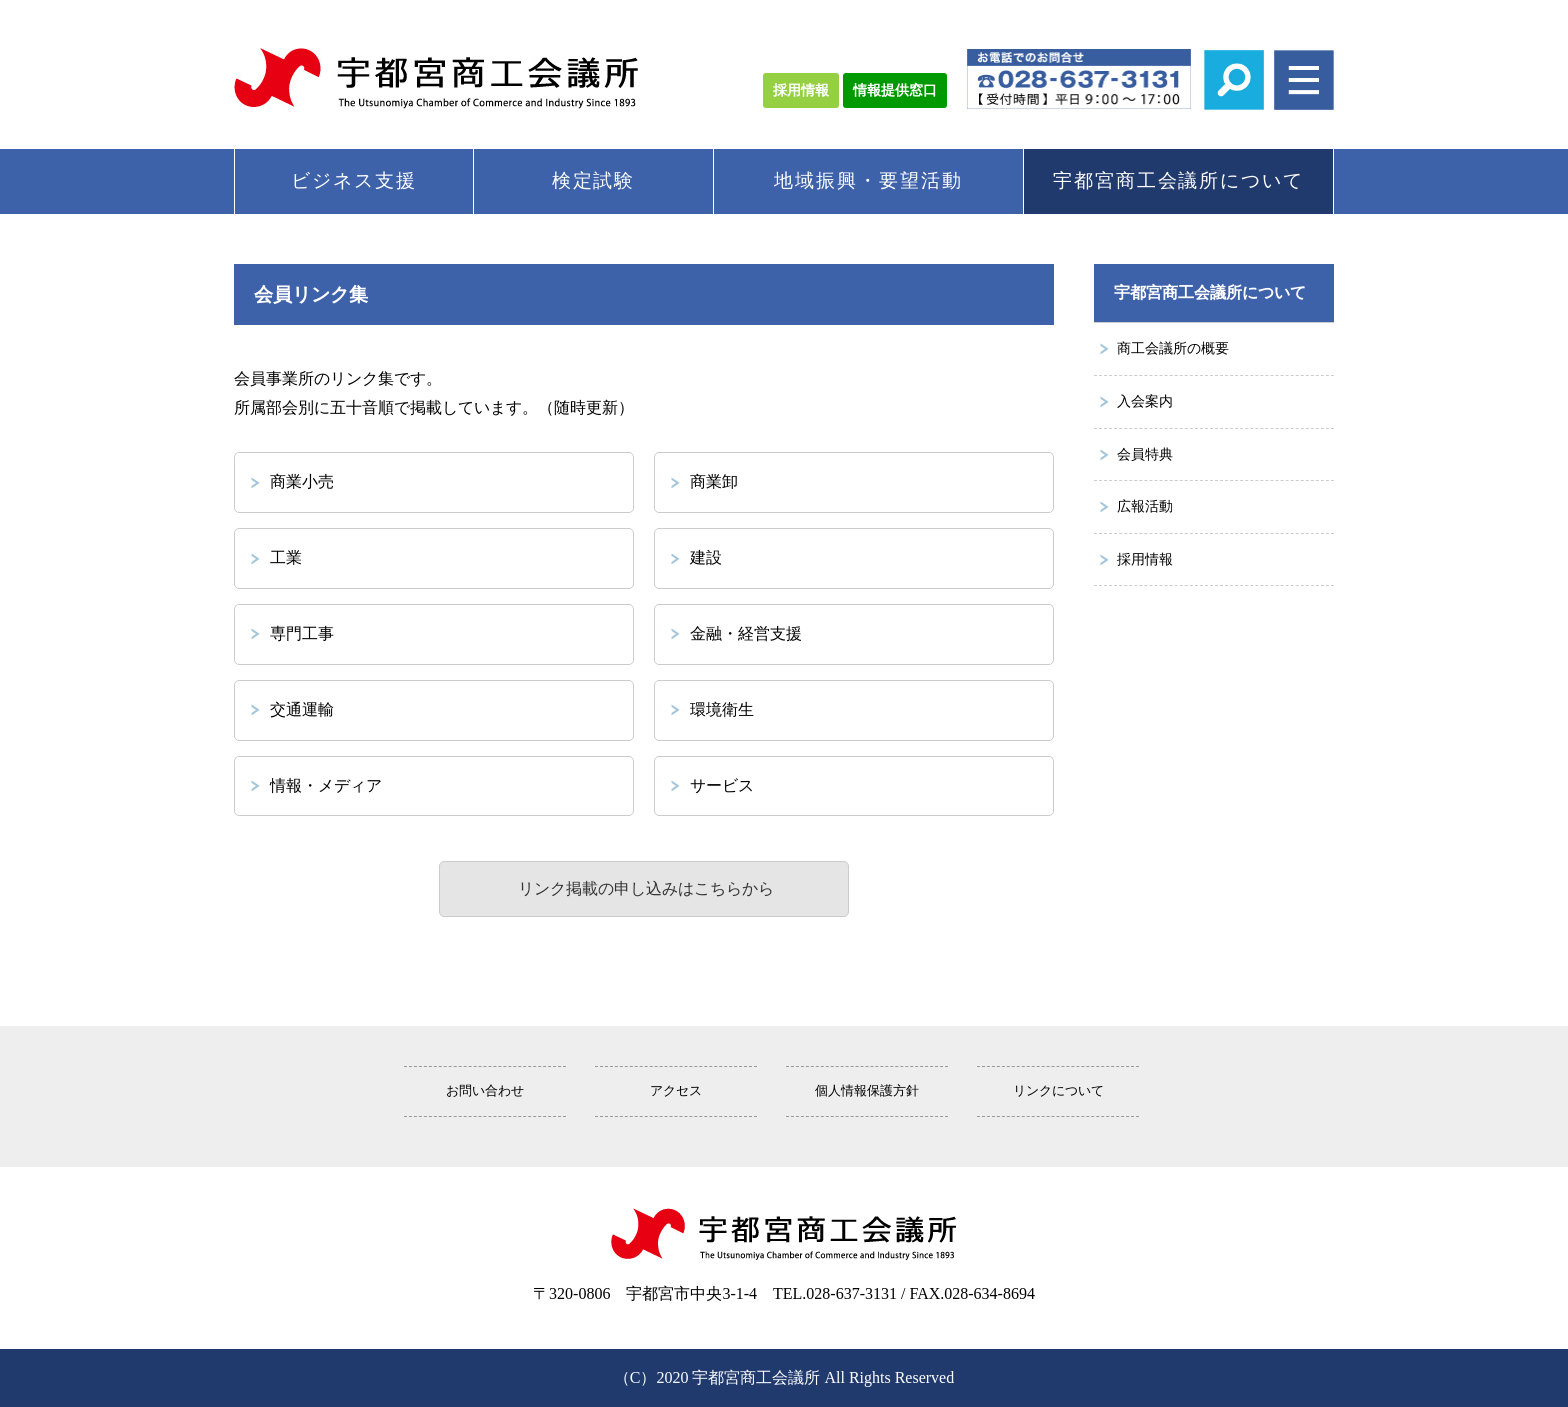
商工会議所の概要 (1173, 348)
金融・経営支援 (746, 633)
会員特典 (1145, 454)
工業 (286, 557)
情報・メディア (326, 785)
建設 (706, 557)
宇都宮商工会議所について (1178, 180)
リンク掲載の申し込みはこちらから (644, 888)
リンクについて (1058, 1091)
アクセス (676, 1091)
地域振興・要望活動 (868, 180)
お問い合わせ (485, 1091)
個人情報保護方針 (867, 1091)
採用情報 (801, 90)
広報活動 (1145, 506)
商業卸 (714, 481)
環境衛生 (722, 709)
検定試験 (594, 180)
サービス (722, 785)
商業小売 (302, 481)
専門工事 (302, 633)
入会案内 (1145, 401)
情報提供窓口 (895, 90)
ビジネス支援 (354, 180)
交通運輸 (302, 709)
